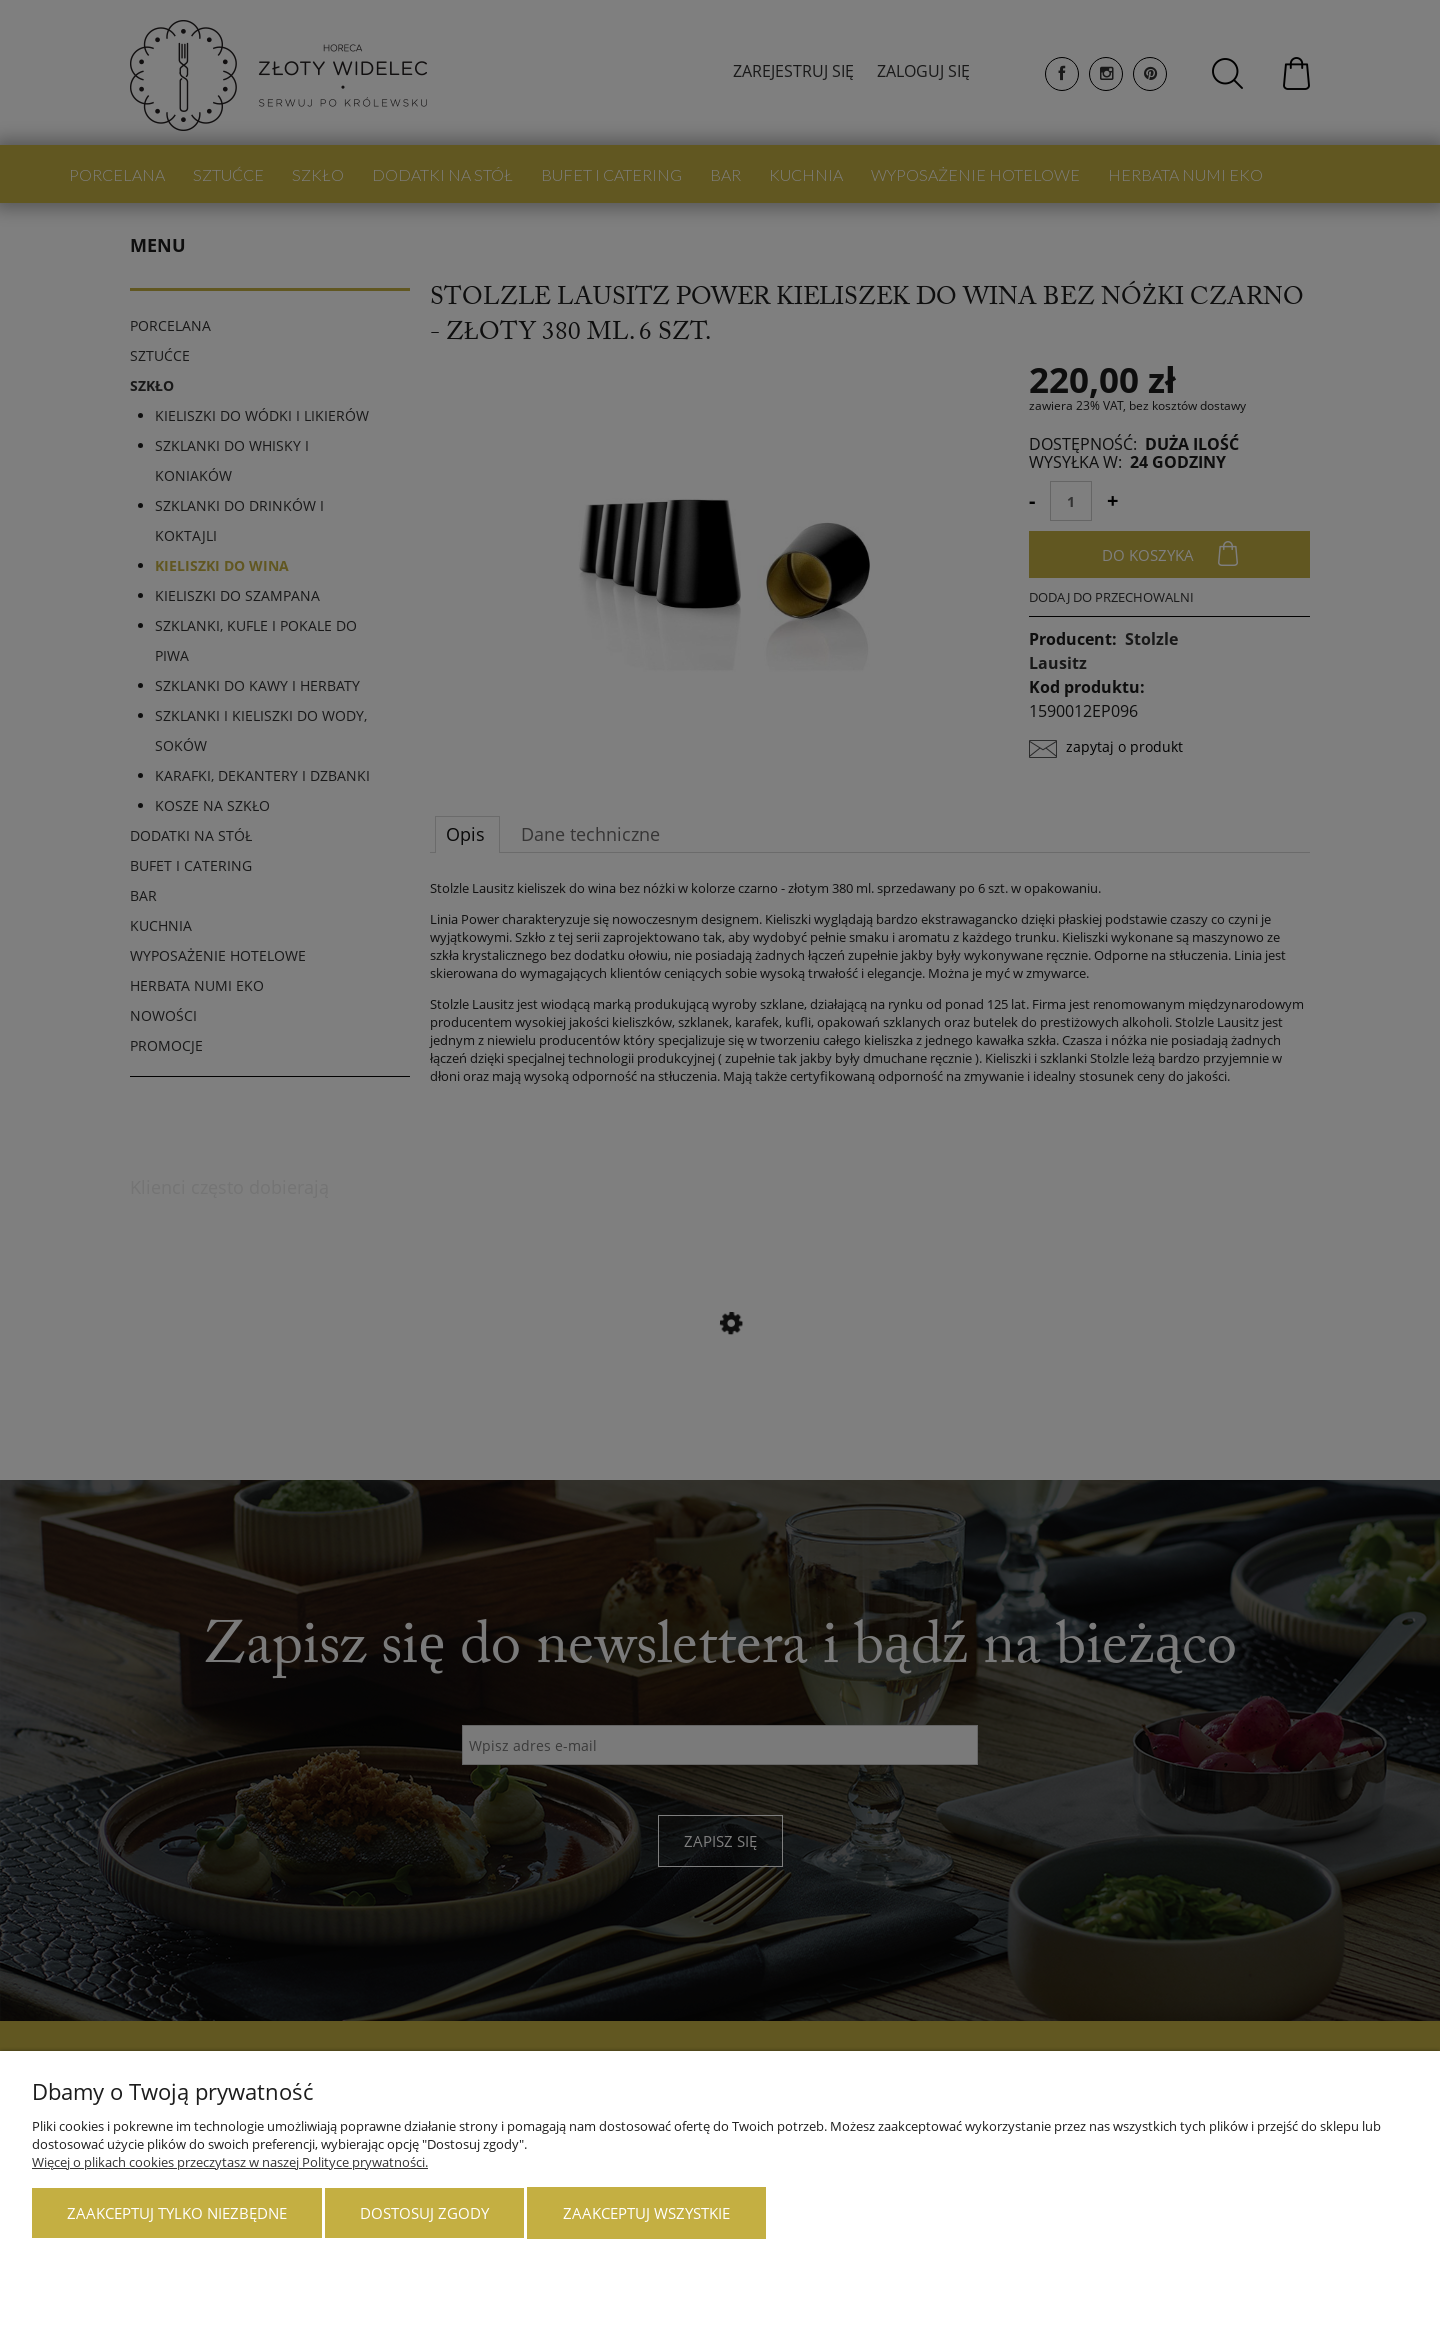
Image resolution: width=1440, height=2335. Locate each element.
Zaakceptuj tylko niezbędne (177, 2213)
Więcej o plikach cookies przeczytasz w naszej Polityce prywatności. (230, 2162)
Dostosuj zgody (424, 2213)
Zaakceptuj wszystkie (646, 2213)
